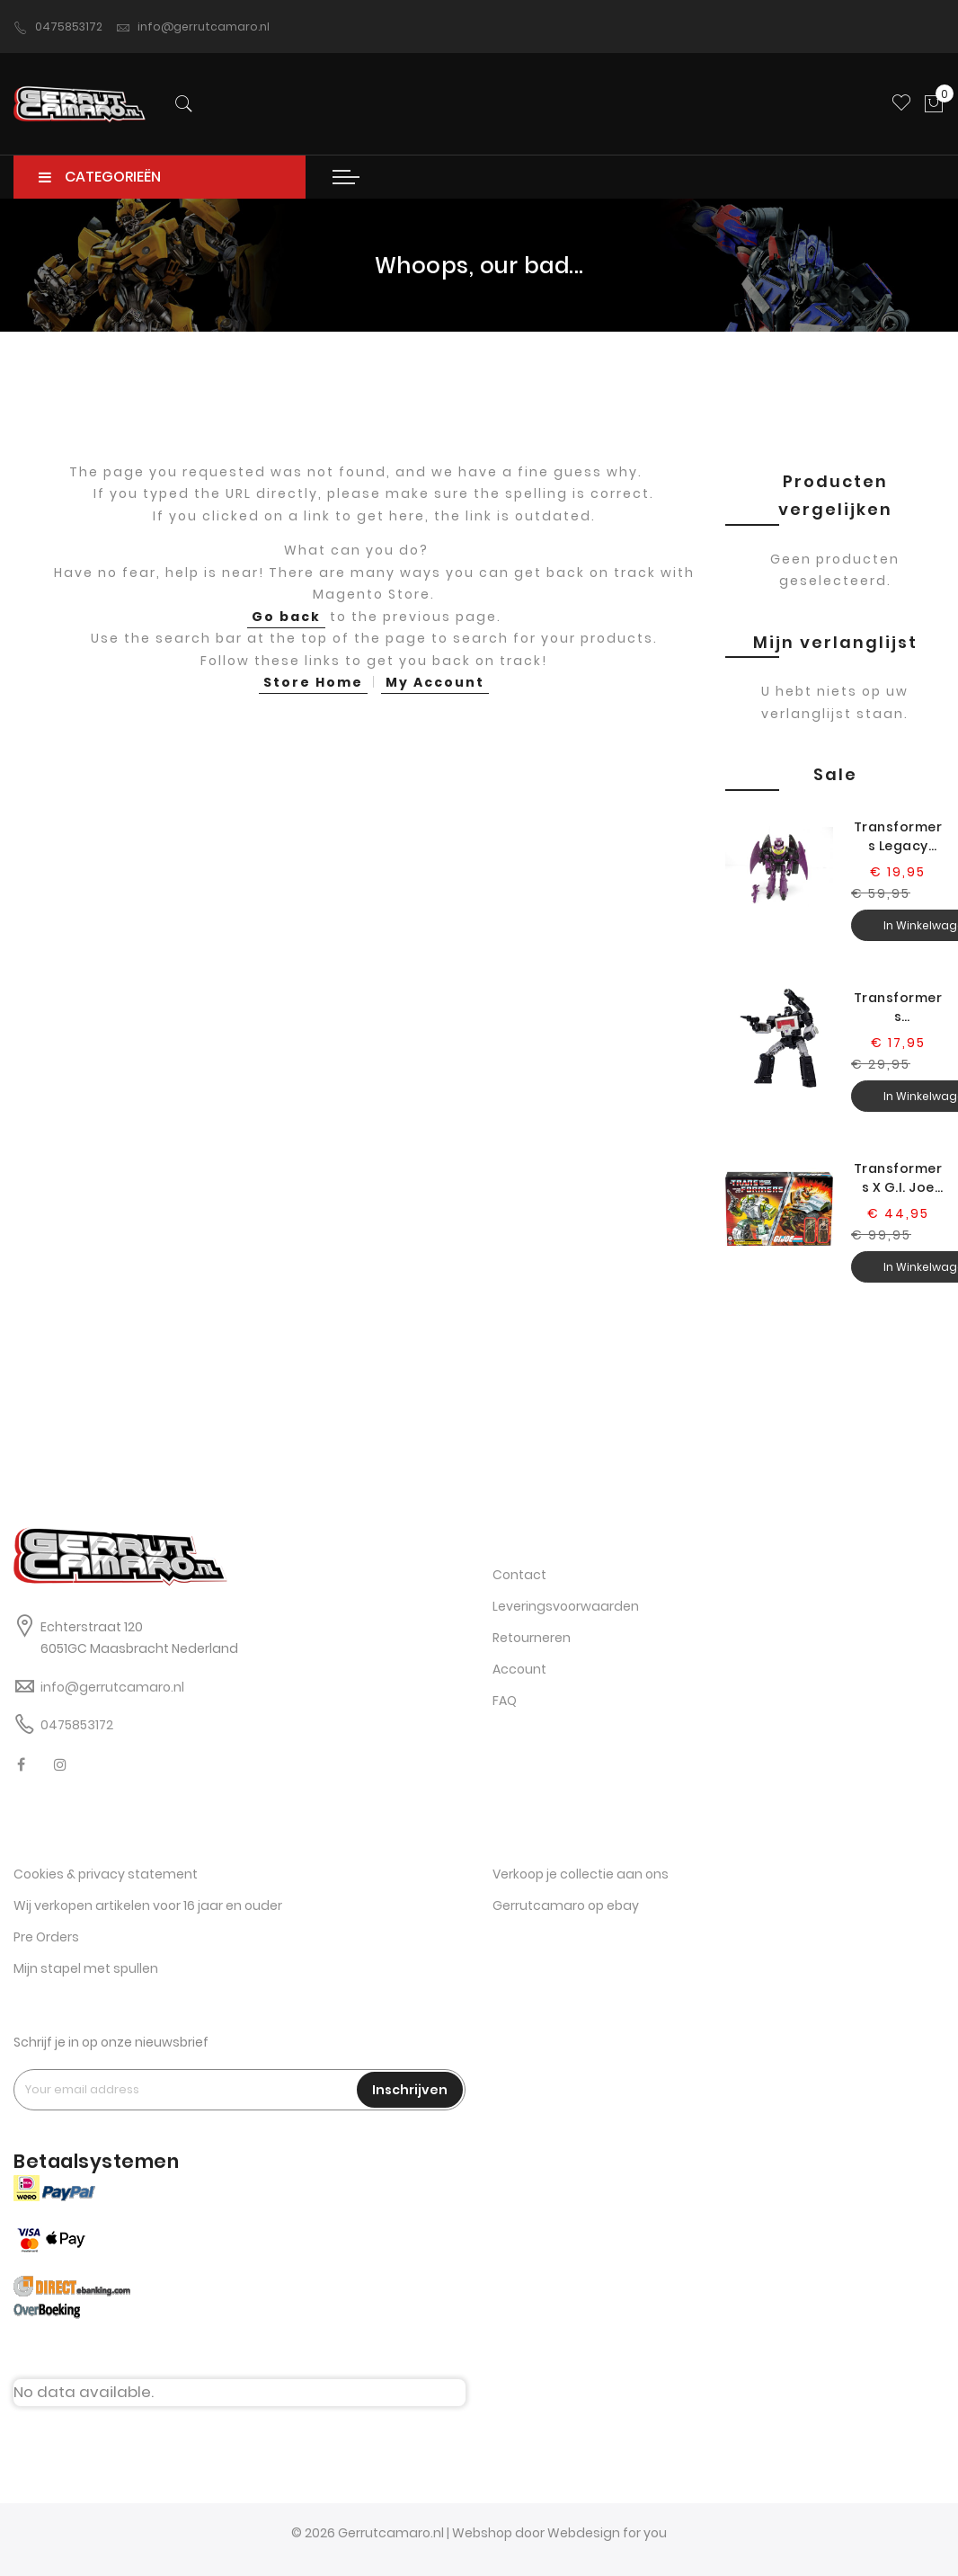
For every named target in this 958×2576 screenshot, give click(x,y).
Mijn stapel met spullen (85, 1968)
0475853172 (57, 27)
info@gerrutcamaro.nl (193, 27)
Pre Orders (46, 1937)
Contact (519, 1575)
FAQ (504, 1701)
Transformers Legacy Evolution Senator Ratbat (898, 837)
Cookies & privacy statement (105, 1874)
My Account (435, 682)
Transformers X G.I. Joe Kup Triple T (898, 1178)
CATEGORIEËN (100, 176)
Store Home (313, 682)
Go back (286, 617)
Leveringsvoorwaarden (565, 1606)
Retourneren (531, 1638)
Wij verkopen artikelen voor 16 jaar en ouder (147, 1905)
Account (519, 1669)
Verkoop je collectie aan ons (580, 1874)
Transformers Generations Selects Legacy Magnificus (898, 1007)
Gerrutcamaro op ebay (565, 1905)
